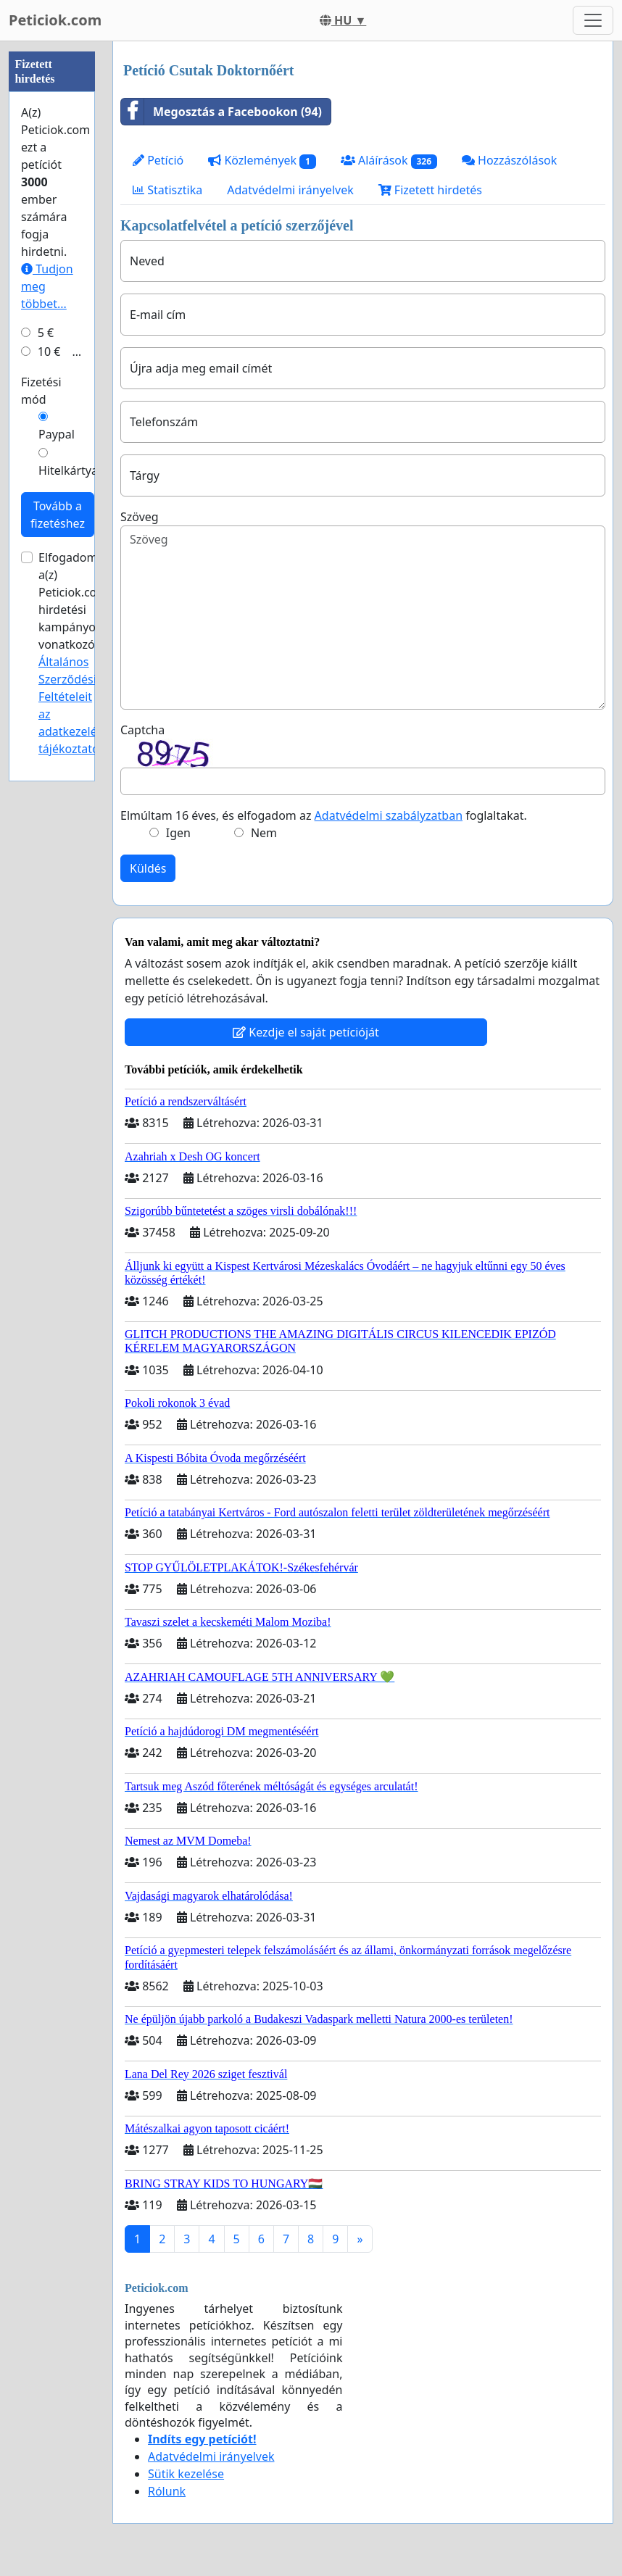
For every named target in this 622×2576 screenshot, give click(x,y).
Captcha (142, 730)
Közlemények (262, 160)
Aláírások (389, 160)
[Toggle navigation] (593, 20)
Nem (264, 833)
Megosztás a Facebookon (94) (221, 112)
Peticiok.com (55, 20)
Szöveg (139, 517)
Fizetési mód (41, 390)
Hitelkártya (68, 470)
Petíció (158, 160)
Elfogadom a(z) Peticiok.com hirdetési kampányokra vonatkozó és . (77, 653)
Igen (178, 833)
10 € (49, 352)
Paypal (56, 434)
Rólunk (167, 2491)
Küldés (148, 868)
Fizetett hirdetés (430, 190)
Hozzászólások (509, 160)
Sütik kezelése (186, 2474)
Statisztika (167, 190)
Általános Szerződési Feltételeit (67, 679)
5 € (46, 333)
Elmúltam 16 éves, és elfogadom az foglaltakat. (323, 815)
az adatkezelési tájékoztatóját (75, 731)
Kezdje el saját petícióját (306, 1032)
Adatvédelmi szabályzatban (389, 815)
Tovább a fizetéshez (57, 514)
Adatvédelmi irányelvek (290, 190)
